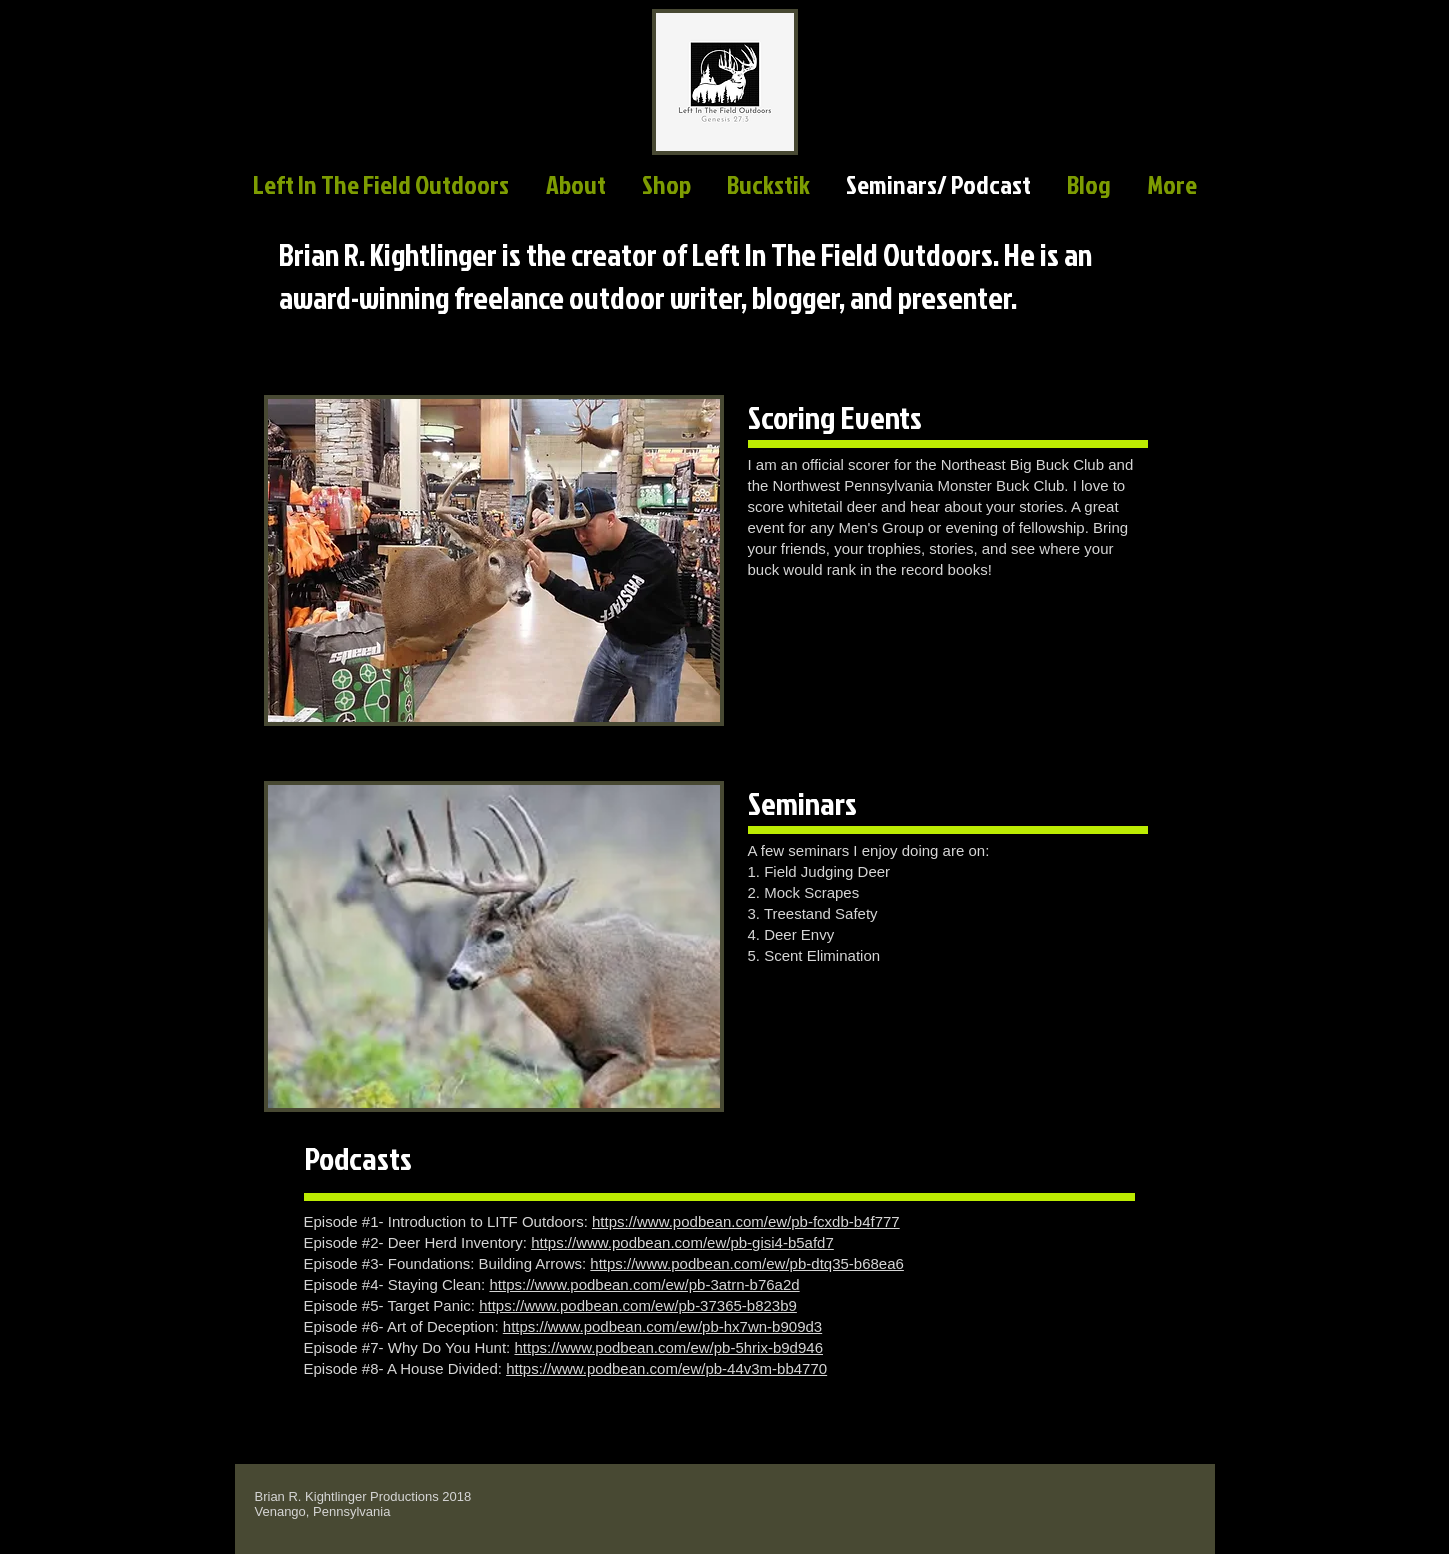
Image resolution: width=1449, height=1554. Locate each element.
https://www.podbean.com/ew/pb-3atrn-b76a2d (644, 1284)
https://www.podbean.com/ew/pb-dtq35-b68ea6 (747, 1263)
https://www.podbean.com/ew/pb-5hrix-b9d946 (668, 1347)
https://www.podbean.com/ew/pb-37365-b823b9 (638, 1305)
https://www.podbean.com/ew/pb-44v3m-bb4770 (666, 1368)
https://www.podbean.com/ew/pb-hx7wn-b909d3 (662, 1326)
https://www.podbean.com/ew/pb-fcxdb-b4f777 (746, 1221)
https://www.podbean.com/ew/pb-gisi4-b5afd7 (682, 1242)
